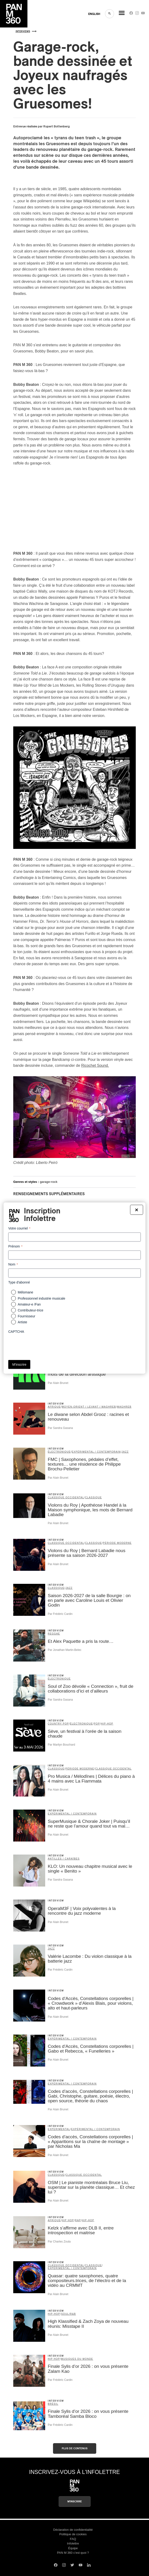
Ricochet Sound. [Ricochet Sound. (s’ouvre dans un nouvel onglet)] (95, 1065)
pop (97, 1723)
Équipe (73, 2548)
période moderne (117, 1543)
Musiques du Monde (77, 2359)
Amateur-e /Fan (29, 1304)
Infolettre (73, 2543)
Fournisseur (26, 1316)
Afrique (54, 1406)
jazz (125, 1451)
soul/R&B (68, 2314)
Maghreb (124, 1406)
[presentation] (44, 1345)
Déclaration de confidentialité (73, 2529)
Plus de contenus (75, 2448)
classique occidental (66, 1497)
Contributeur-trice (30, 1310)
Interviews (26, 31)
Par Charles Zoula (59, 2241)
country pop (58, 1723)
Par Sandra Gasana (60, 1428)
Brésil (53, 2404)
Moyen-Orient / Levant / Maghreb (89, 1406)
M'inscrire (74, 2501)
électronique (59, 1451)
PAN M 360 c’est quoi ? (73, 2552)
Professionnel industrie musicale (41, 1298)
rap (78, 2220)
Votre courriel (19, 1228)
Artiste (22, 1322)
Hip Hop (68, 2220)
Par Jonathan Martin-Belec (64, 1650)
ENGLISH (94, 14)
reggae (54, 1633)
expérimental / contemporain (96, 1451)
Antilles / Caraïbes (64, 1858)
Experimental (59, 2129)
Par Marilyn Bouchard (61, 1744)
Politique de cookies (73, 2534)
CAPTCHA (16, 1331)
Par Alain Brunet (58, 1383)
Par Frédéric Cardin (60, 1614)
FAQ (73, 2539)
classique (93, 1497)
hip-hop (107, 1723)
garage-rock (48, 1182)
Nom (13, 1264)
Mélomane (25, 1292)
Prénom (15, 1246)
